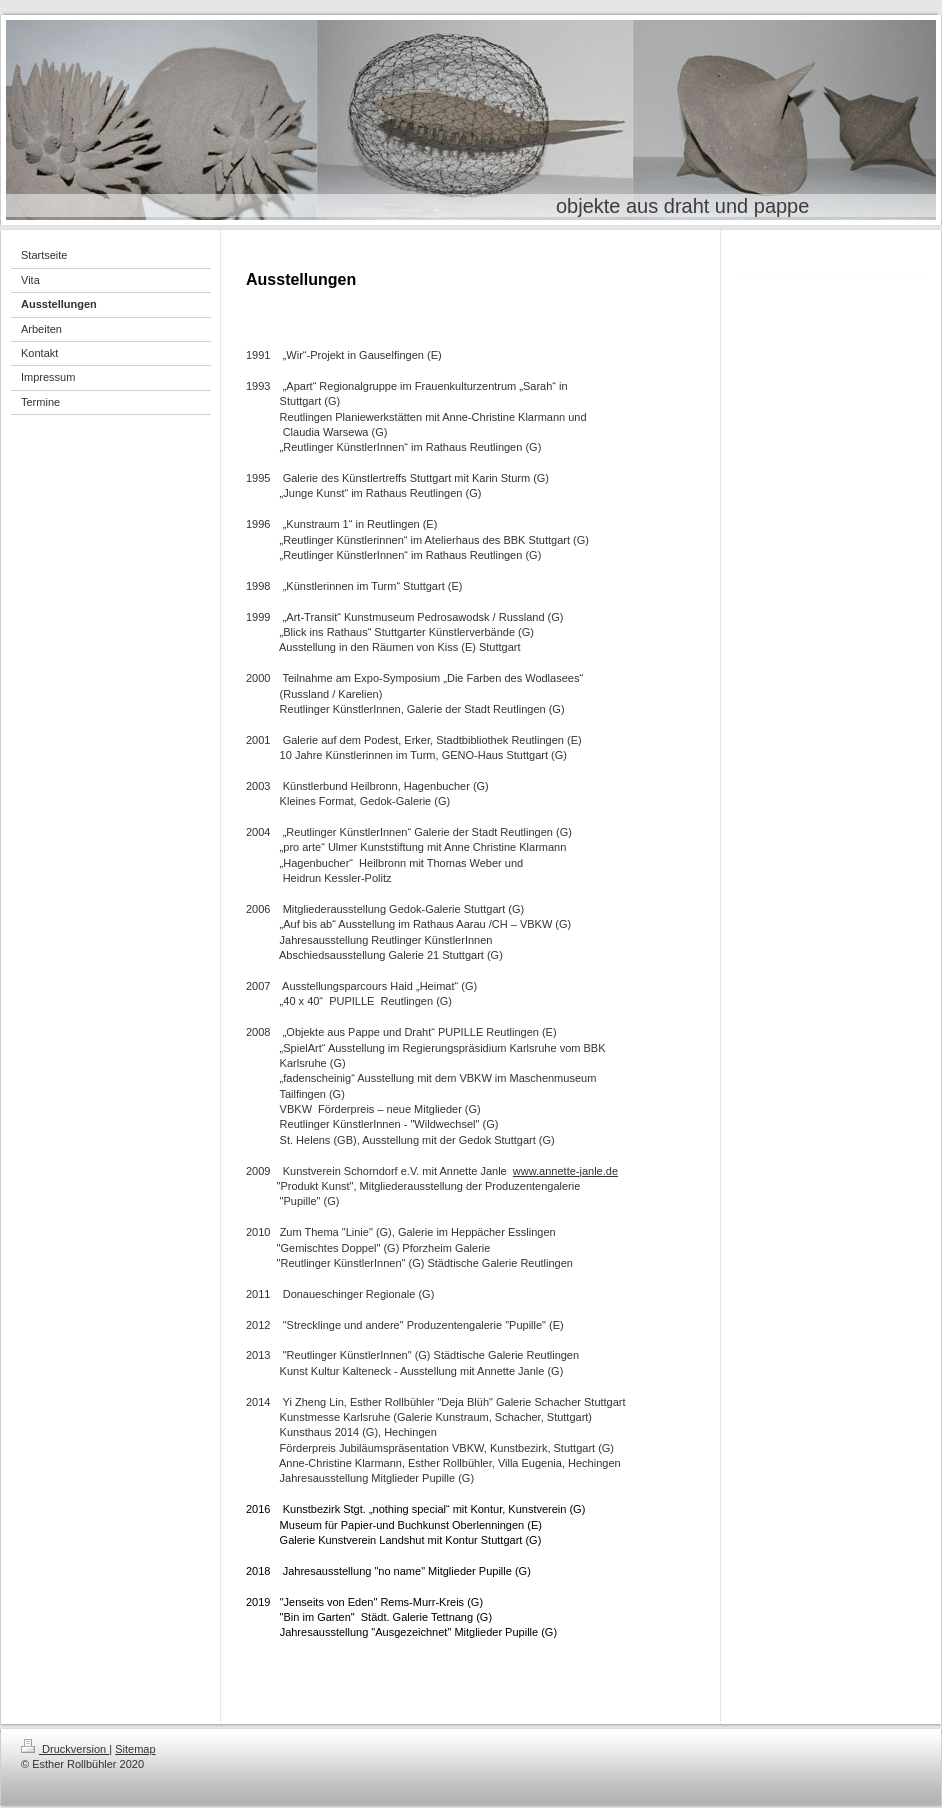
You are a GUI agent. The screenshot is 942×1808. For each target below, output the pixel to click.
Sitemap (135, 1749)
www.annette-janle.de (565, 1171)
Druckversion (65, 1749)
